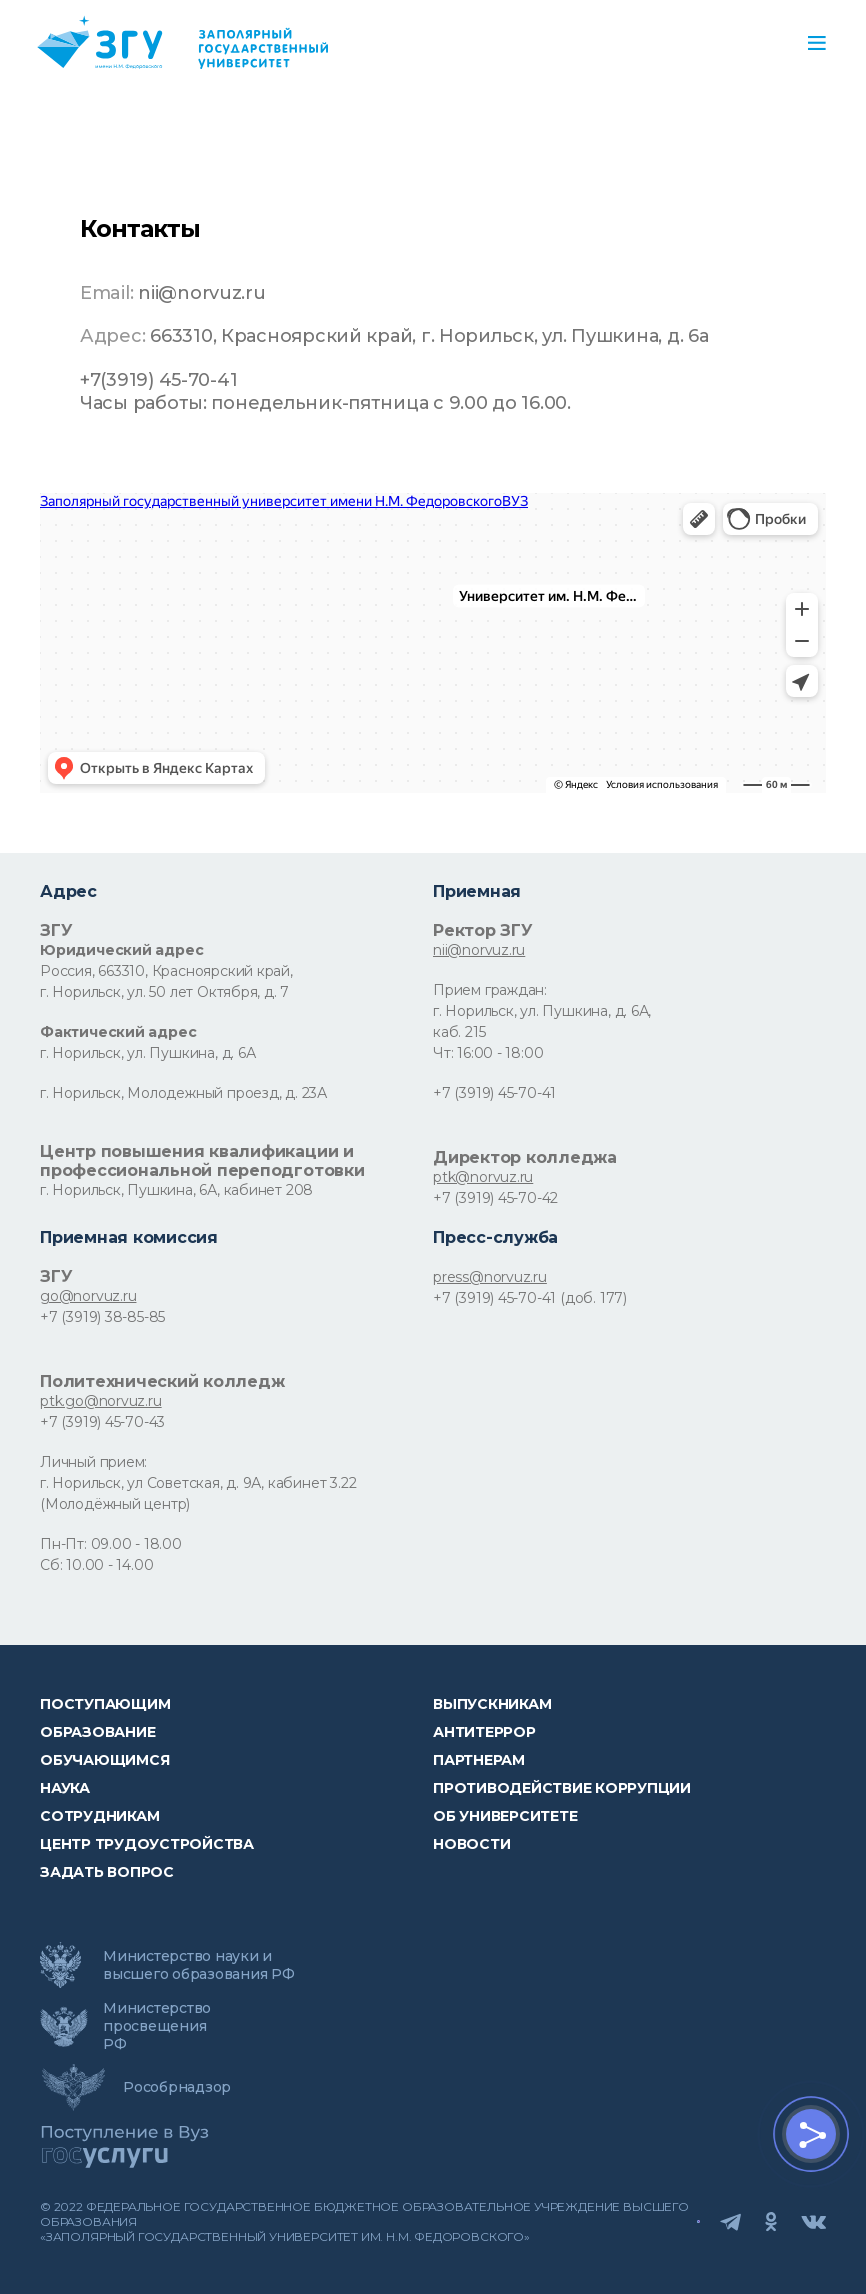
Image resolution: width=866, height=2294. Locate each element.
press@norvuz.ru (490, 1277)
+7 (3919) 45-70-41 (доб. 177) (530, 1298)
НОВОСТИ (471, 1844)
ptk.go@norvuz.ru (101, 1401)
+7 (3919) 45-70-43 (102, 1422)
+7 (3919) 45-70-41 (494, 1093)
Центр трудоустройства (147, 1844)
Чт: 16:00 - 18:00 (488, 1053)
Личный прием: (93, 1462)
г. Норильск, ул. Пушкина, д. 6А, (542, 1011)
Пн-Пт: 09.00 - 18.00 (111, 1544)
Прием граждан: (490, 990)
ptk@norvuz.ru (483, 1177)
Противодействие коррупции (562, 1788)
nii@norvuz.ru (479, 950)
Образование (97, 1732)
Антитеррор (484, 1732)
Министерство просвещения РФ (157, 2026)
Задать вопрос (107, 1872)
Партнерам (479, 1760)
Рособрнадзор (177, 2087)
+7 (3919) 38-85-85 (102, 1317)
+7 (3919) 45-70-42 (495, 1198)
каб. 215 (459, 1032)
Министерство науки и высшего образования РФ (199, 1965)
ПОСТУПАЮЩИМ (105, 1704)
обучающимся (104, 1760)
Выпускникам (492, 1704)
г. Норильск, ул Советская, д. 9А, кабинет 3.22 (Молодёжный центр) (198, 1493)
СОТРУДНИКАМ (99, 1816)
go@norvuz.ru (88, 1296)
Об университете (505, 1816)
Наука (65, 1788)
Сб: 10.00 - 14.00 (96, 1565)
